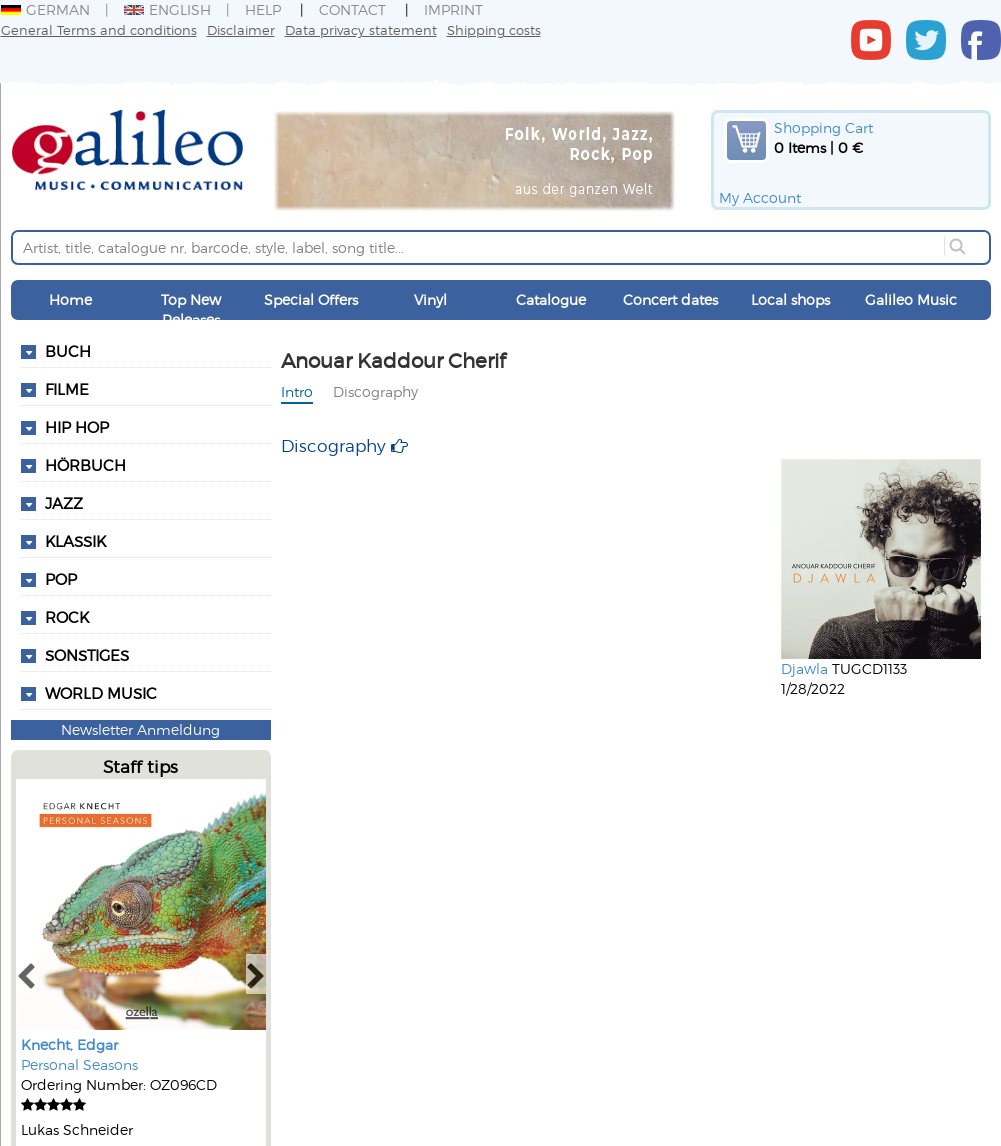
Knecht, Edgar (69, 1044)
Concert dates (670, 299)
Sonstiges (87, 655)
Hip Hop (77, 427)
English (167, 9)
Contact (352, 9)
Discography (375, 391)
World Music (101, 693)
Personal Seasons (79, 1064)
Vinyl (430, 299)
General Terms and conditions (99, 29)
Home (70, 299)
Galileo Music (911, 299)
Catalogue (551, 299)
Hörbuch (85, 465)
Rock (67, 617)
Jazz (64, 503)
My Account (760, 197)
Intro (297, 391)
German (45, 9)
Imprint (453, 9)
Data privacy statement (361, 29)
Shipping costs (494, 29)
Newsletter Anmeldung (140, 729)
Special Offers (311, 299)
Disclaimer (241, 29)
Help (263, 9)
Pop (61, 579)
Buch (68, 351)
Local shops (790, 299)
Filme (67, 389)
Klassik (75, 541)
